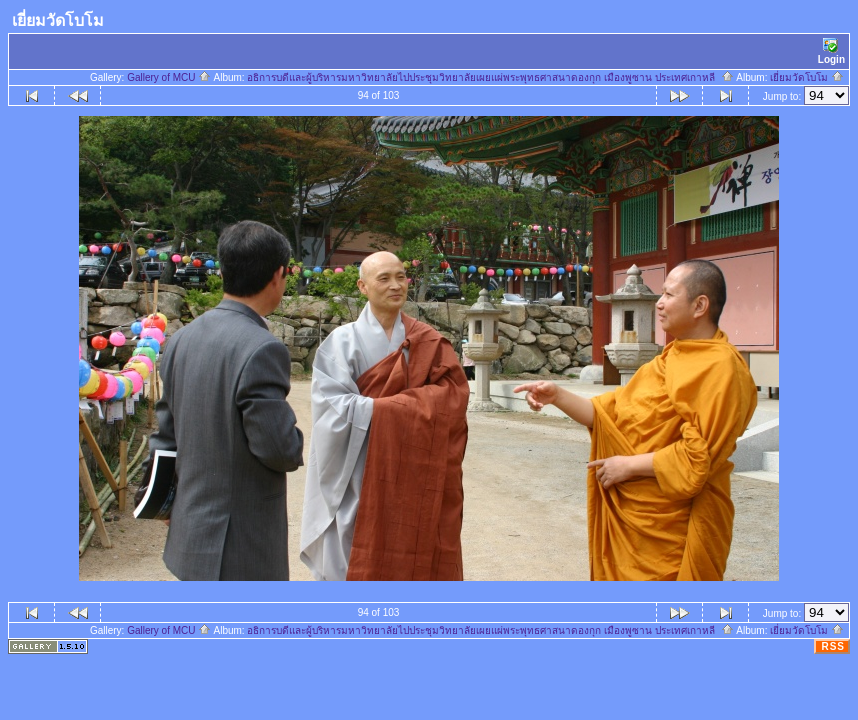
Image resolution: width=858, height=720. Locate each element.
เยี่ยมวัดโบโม (807, 77)
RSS (833, 646)
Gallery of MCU (169, 77)
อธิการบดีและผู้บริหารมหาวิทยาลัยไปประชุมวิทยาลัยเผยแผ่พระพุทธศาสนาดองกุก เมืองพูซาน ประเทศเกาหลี (490, 77)
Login (831, 51)
